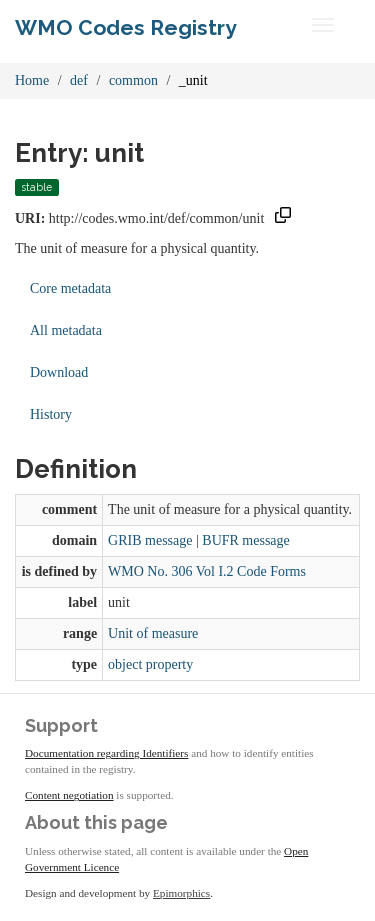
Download (59, 372)
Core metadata (70, 288)
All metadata (66, 330)
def (79, 80)
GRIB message (150, 540)
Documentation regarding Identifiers (106, 753)
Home (32, 80)
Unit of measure (153, 633)
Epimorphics (181, 893)
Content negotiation (69, 795)
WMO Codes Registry (126, 27)
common (133, 80)
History (51, 414)
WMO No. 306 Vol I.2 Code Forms (207, 571)
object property (150, 664)
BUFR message (246, 540)
